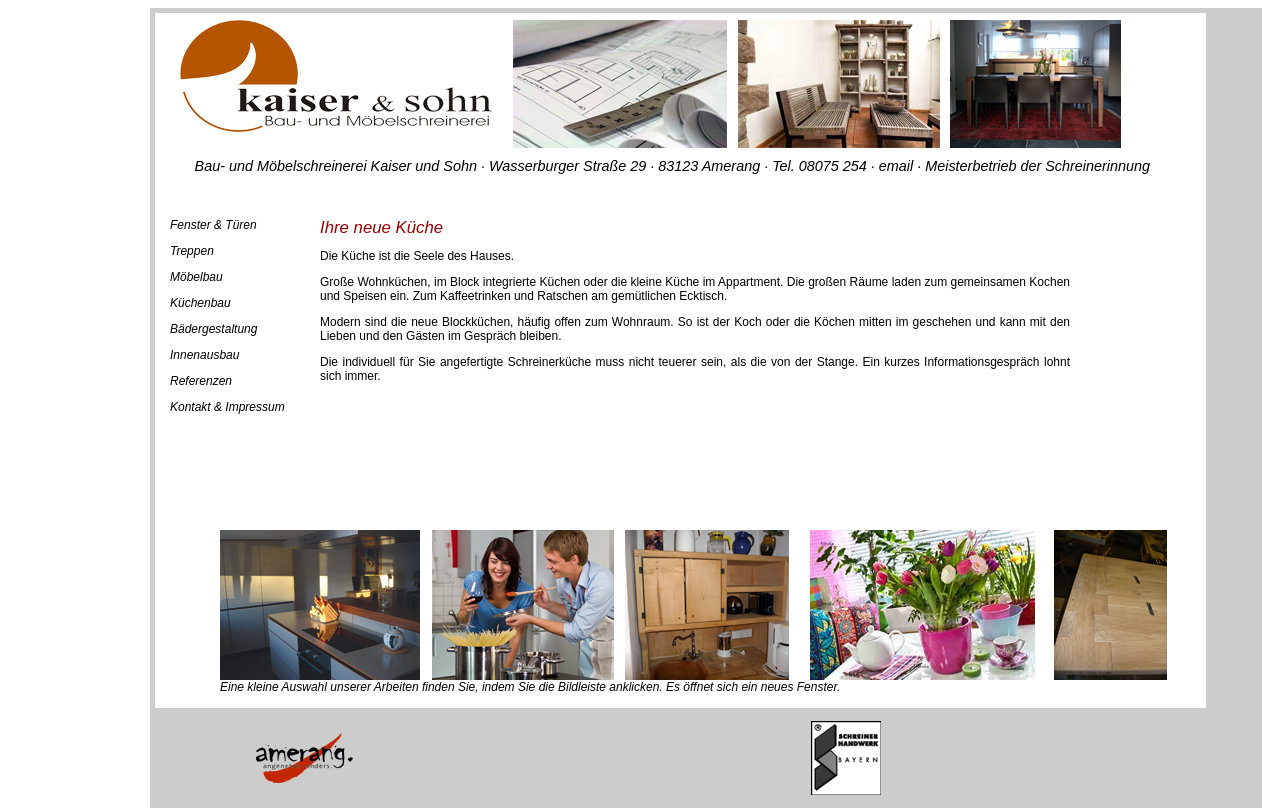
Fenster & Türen (213, 225)
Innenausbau (204, 355)
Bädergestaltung (213, 329)
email (898, 166)
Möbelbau (196, 277)
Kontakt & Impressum (227, 407)
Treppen (192, 251)
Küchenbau (200, 303)
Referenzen (201, 381)
